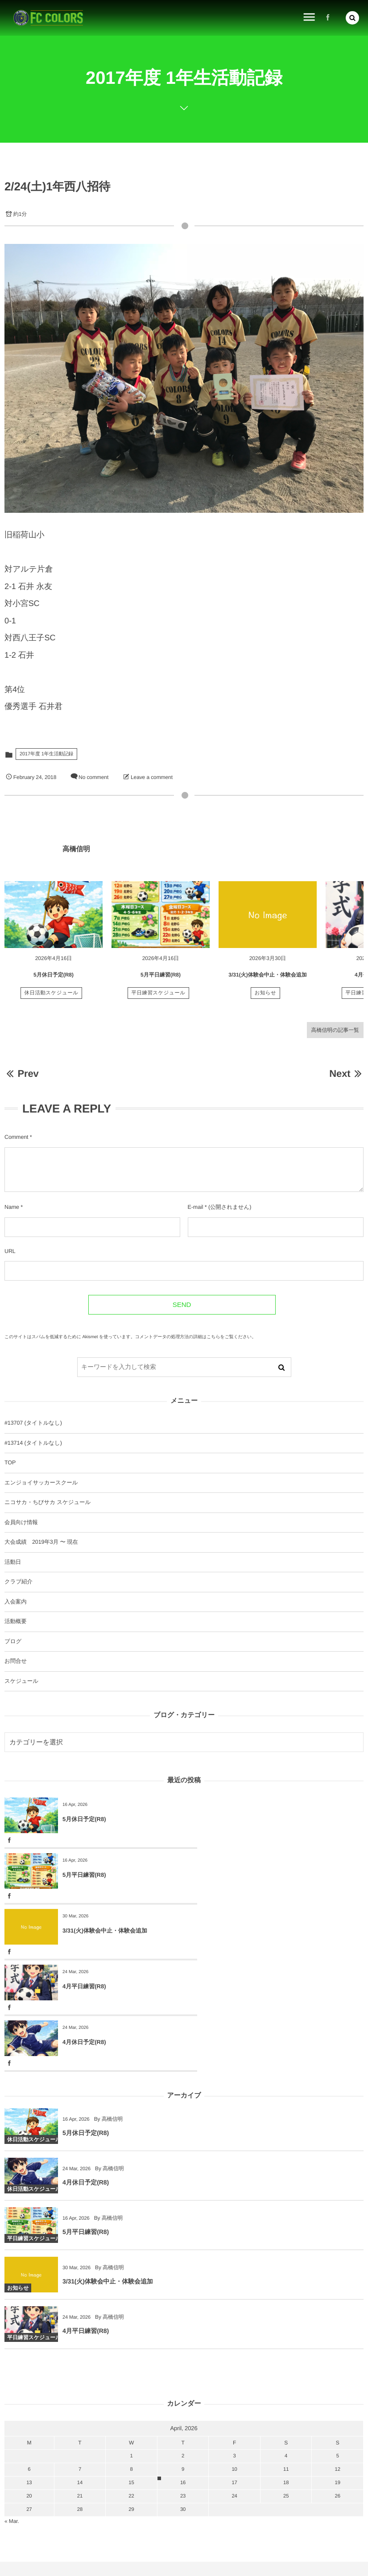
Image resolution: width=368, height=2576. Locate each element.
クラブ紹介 (18, 1582)
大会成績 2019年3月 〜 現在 (41, 1542)
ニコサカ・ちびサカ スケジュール (47, 1502)
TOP (10, 1462)
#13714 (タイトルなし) (33, 1443)
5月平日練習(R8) (161, 978)
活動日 (12, 1562)
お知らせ (266, 996)
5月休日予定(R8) (53, 978)
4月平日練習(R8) (264, 1874)
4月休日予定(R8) (84, 1930)
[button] (352, 18)
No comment (93, 777)
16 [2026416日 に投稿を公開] (183, 2371)
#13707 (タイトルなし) (33, 1423)
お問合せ (15, 1661)
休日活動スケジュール (52, 996)
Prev (21, 1073)
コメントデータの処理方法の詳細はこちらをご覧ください (193, 1337)
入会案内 (15, 1602)
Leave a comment (152, 777)
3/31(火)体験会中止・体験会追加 (267, 978)
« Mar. (11, 2410)
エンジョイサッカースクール (41, 1483)
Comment (16, 1137)
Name (11, 1207)
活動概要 (15, 1621)
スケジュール (21, 1681)
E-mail (195, 1207)
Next (346, 1073)
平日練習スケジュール (159, 996)
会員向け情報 (21, 1522)
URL (10, 1251)
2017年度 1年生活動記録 (46, 754)
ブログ (12, 1641)
